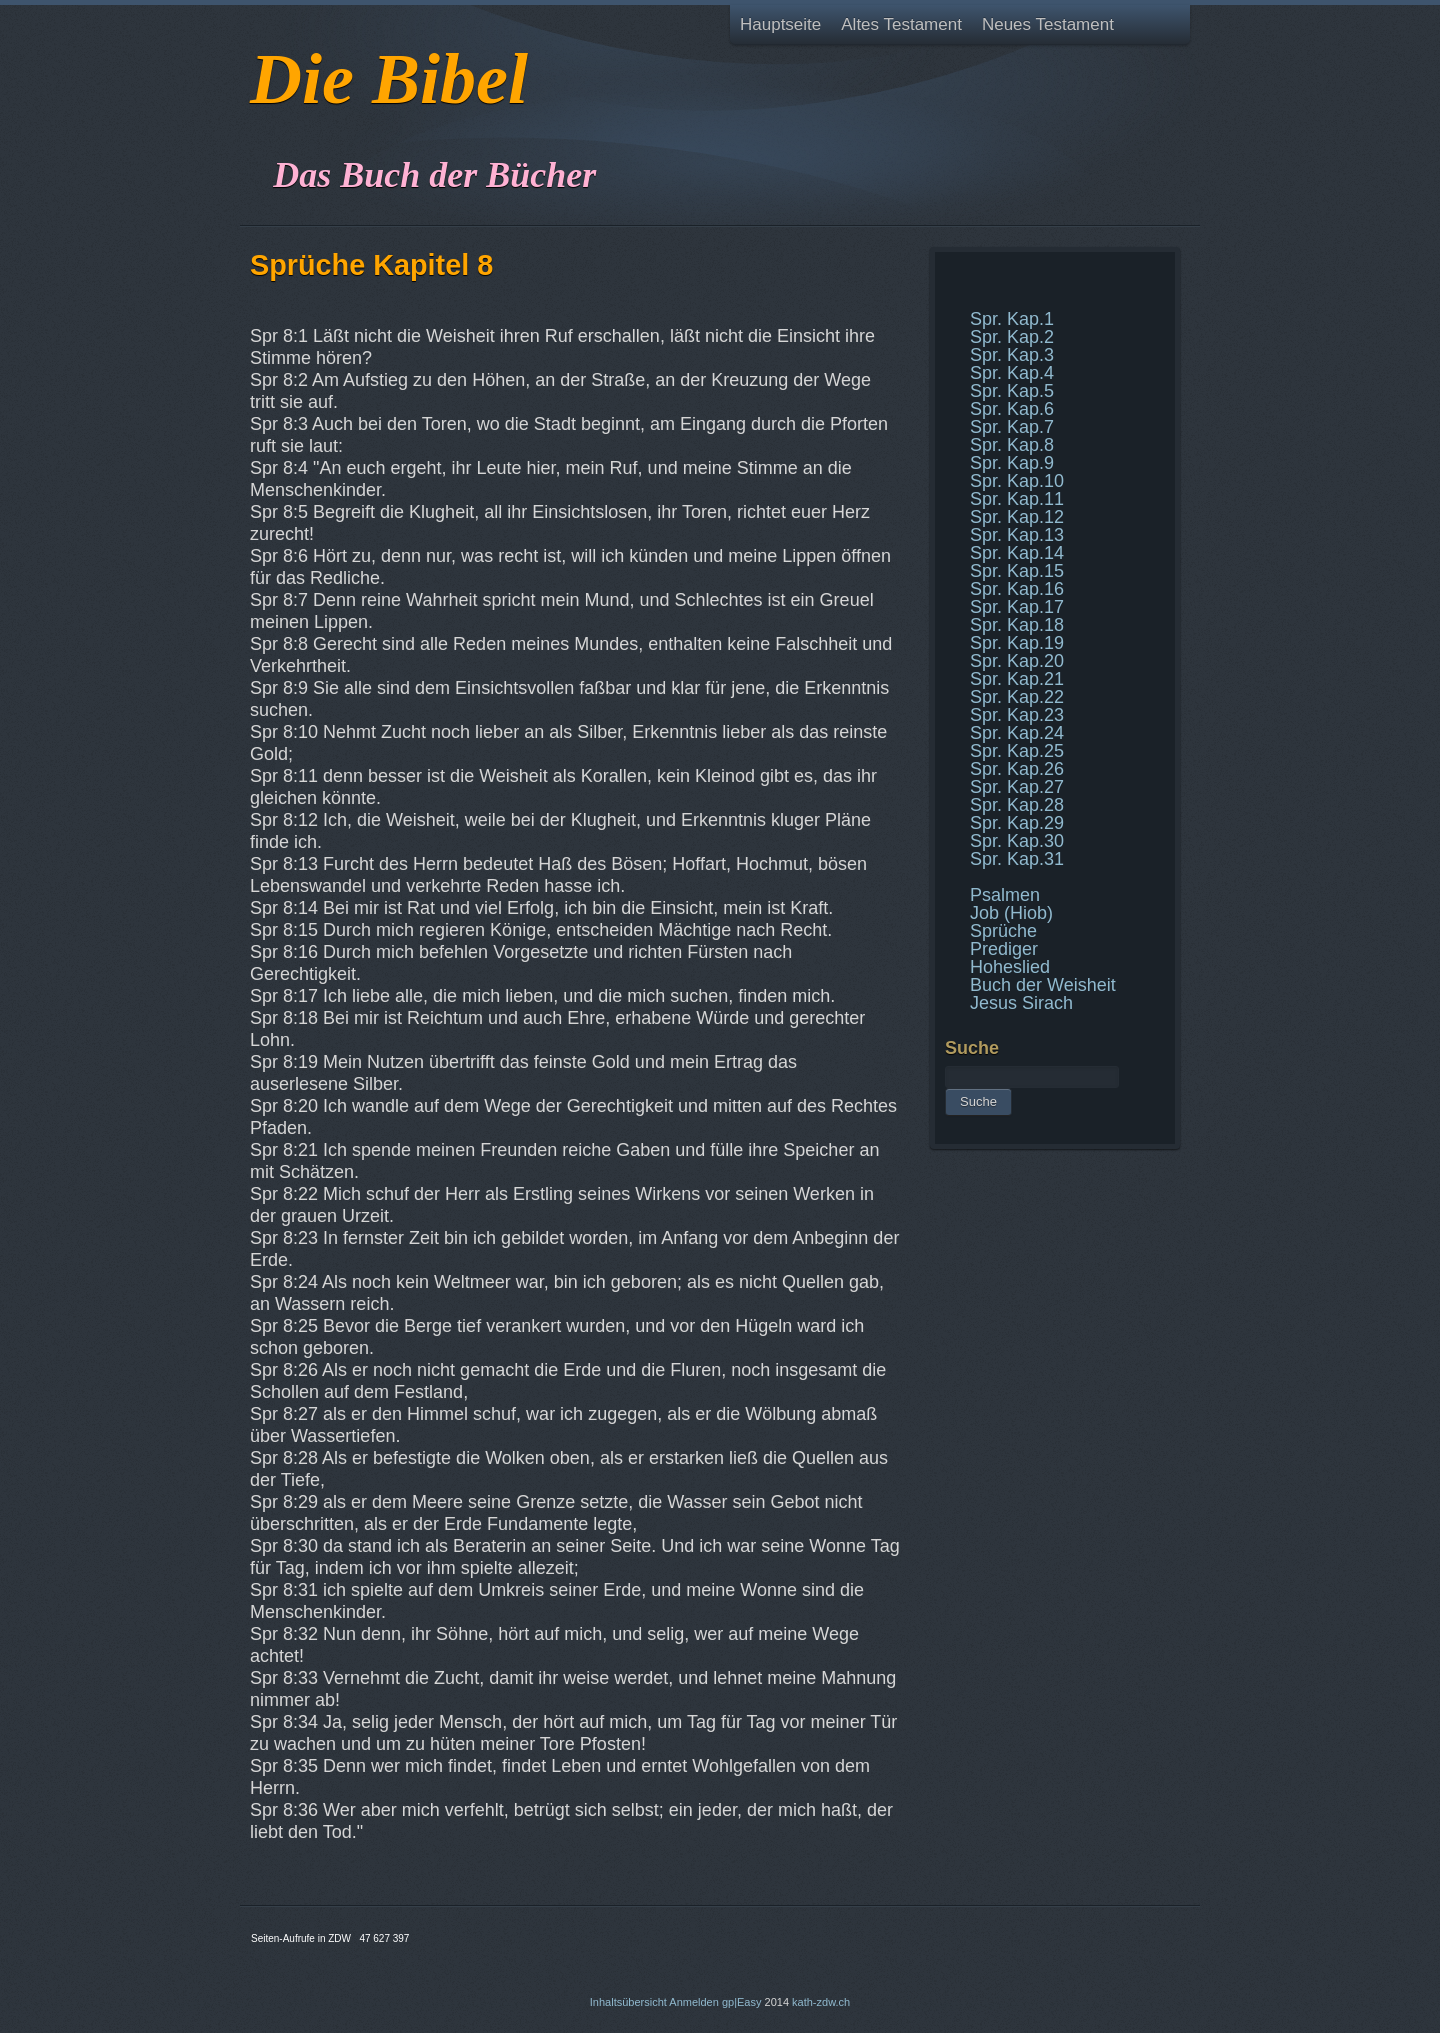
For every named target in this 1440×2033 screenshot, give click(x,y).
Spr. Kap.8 (1012, 445)
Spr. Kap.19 (1017, 643)
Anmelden (694, 2002)
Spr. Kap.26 (1017, 769)
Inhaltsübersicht (628, 2002)
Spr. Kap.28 (1017, 805)
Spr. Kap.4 (1012, 373)
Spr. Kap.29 (1017, 823)
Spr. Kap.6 (1012, 409)
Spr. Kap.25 (1017, 751)
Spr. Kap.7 (1012, 427)
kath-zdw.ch (821, 2002)
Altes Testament (901, 24)
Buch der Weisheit (1043, 985)
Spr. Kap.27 (1017, 787)
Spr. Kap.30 (1017, 841)
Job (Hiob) (1011, 913)
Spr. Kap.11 (1017, 499)
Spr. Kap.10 (1017, 481)
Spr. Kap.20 (1017, 661)
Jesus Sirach (1021, 1003)
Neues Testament (1048, 24)
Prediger (1004, 949)
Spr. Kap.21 (1017, 679)
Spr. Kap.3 (1012, 355)
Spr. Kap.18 (1017, 625)
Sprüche (1003, 931)
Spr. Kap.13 (1017, 535)
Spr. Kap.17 (1017, 607)
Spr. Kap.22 (1017, 697)
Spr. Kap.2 (1012, 337)
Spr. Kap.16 (1017, 589)
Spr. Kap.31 (1017, 859)
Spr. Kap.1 (1012, 319)
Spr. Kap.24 (1017, 733)
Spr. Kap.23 (1017, 715)
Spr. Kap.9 (1012, 463)
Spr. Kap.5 (1012, 391)
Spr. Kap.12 (1017, 517)
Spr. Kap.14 (1017, 553)
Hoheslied (1010, 967)
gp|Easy (742, 2002)
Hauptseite (780, 24)
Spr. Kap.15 (1017, 571)
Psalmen (1005, 895)
